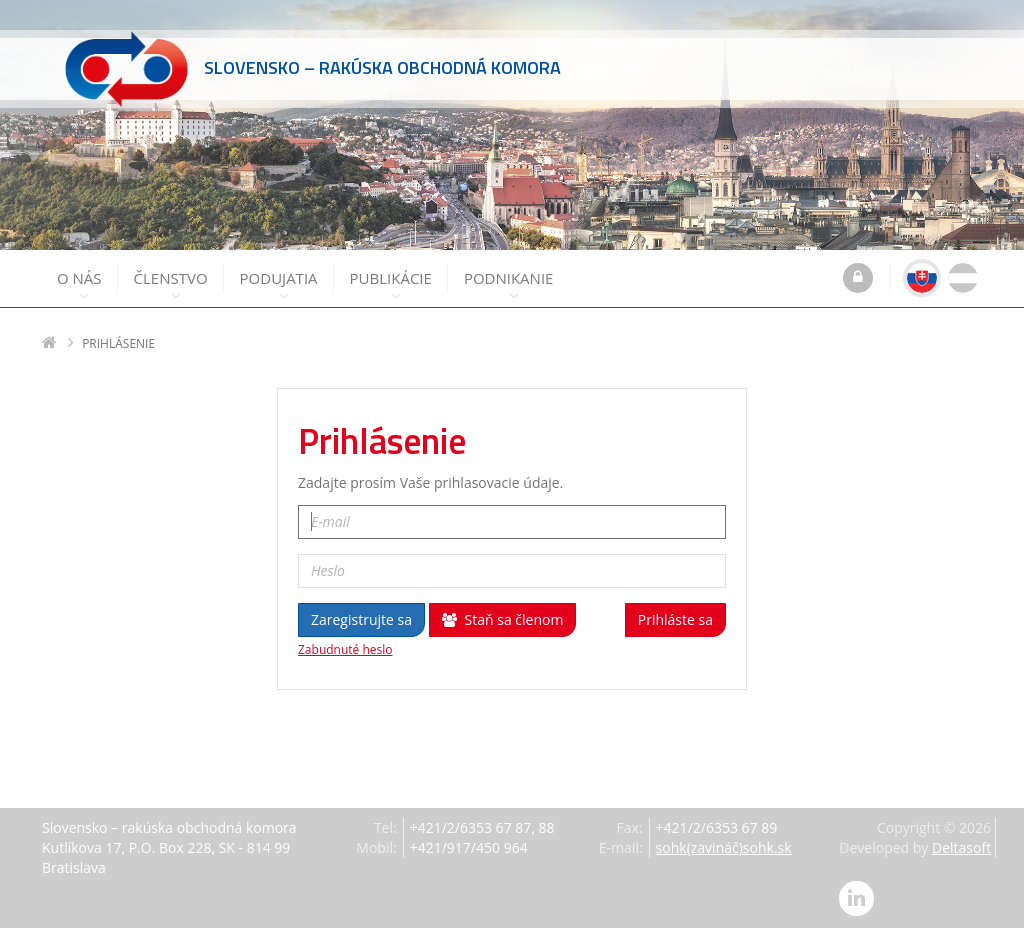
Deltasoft (961, 847)
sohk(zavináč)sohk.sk (724, 847)
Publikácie (391, 285)
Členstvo (171, 285)
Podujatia (279, 285)
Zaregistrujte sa (361, 619)
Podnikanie (509, 285)
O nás (79, 285)
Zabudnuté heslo (345, 650)
